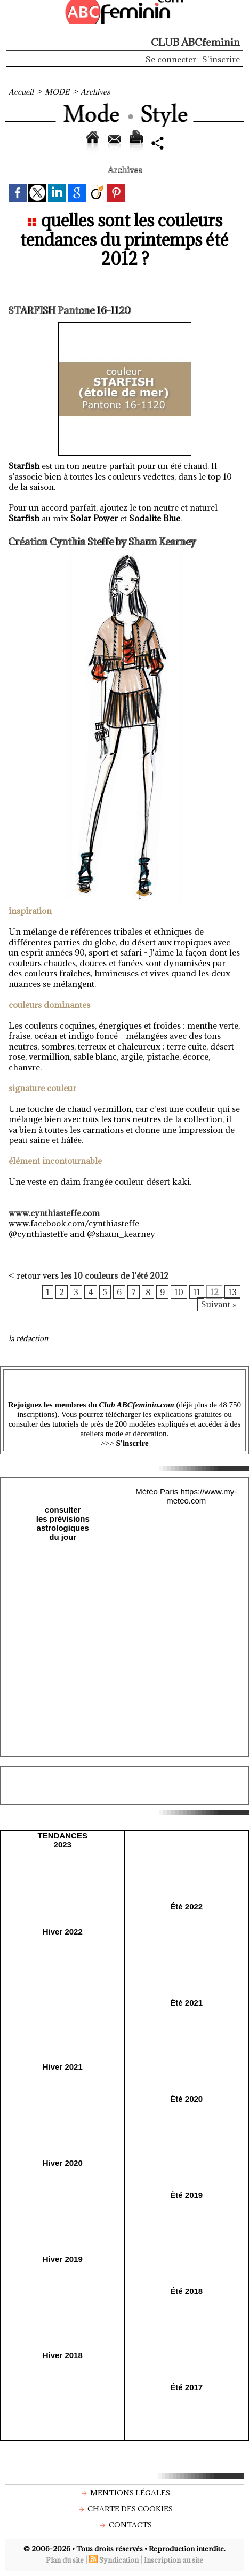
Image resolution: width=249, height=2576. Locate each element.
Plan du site (65, 2560)
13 (232, 1292)
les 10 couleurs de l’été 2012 (114, 1275)
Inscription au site (173, 2560)
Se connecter (171, 59)
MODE (57, 92)
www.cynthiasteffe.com (54, 1213)
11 (196, 1292)
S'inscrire (221, 59)
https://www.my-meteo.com (201, 1496)
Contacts (125, 2525)
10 (178, 1292)
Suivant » (219, 1304)
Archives (95, 92)
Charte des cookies (124, 2509)
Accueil (21, 92)
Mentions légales (124, 2492)
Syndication (119, 2560)
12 (214, 1292)
